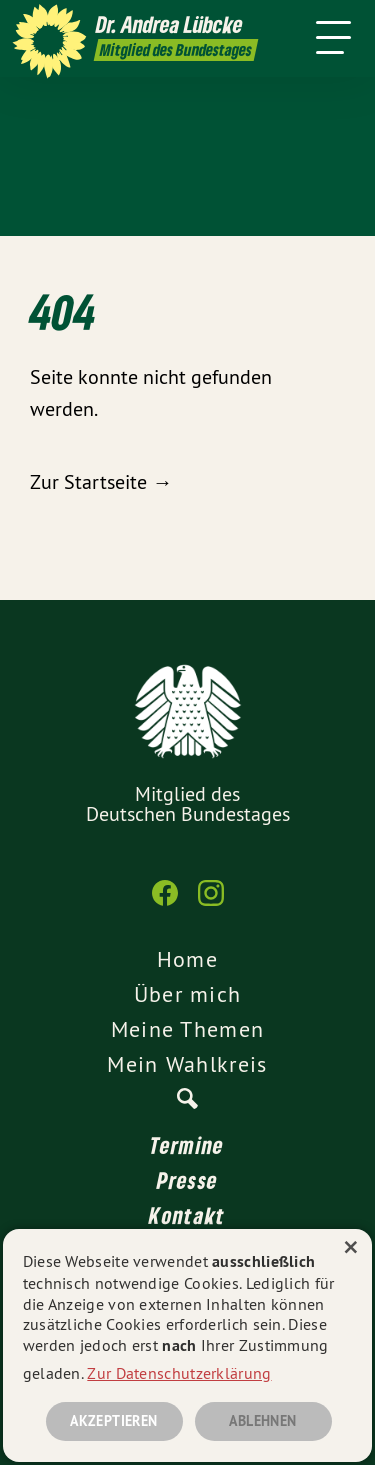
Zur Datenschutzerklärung (179, 1373)
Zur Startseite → (101, 481)
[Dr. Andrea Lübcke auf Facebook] (165, 903)
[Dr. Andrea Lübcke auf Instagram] (211, 903)
